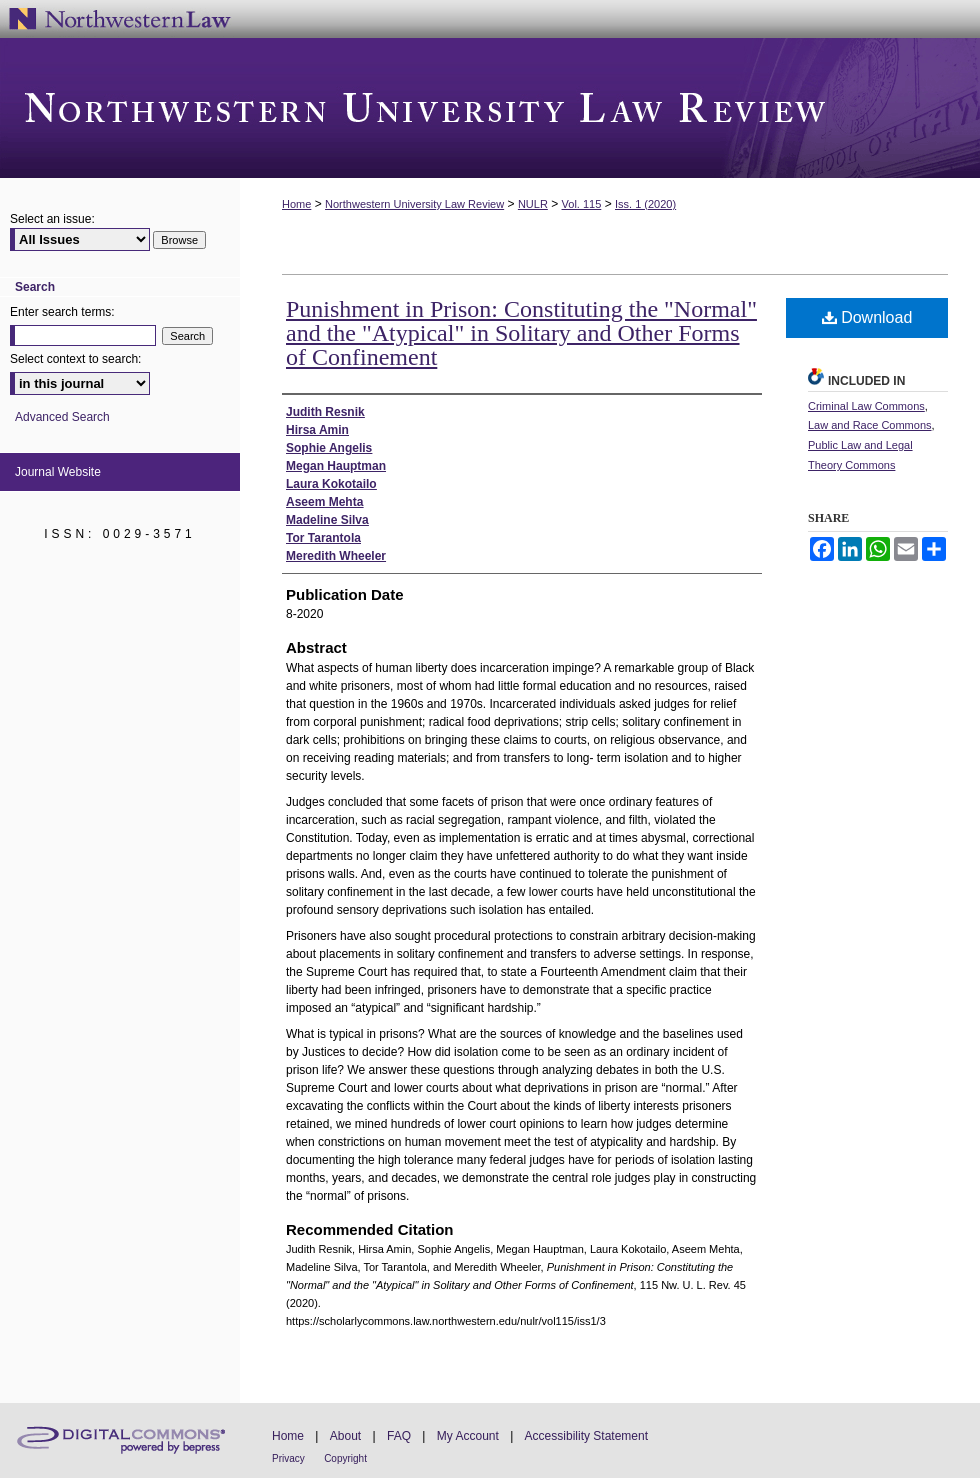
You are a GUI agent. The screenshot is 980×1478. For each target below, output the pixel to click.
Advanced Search (62, 417)
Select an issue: (52, 219)
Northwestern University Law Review (490, 108)
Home (296, 204)
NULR (533, 204)
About (345, 1436)
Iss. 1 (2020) (645, 204)
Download (867, 317)
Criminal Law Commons (866, 406)
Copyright (345, 1458)
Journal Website (58, 472)
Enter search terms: (62, 312)
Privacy (288, 1458)
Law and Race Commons (870, 425)
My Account (468, 1436)
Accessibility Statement (586, 1436)
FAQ (399, 1436)
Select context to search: (75, 359)
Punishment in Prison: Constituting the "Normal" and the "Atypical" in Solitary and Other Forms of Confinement (521, 333)
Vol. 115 (582, 204)
